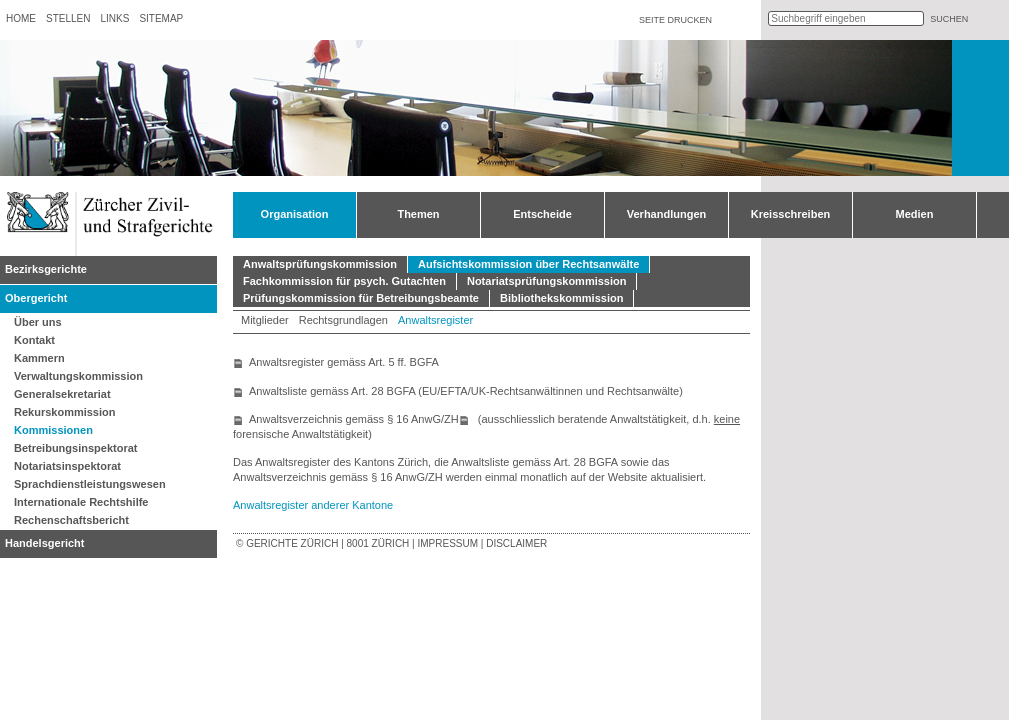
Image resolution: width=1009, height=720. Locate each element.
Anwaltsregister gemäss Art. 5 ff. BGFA (344, 362)
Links (114, 18)
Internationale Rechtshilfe (81, 502)
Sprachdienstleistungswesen (90, 484)
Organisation (295, 214)
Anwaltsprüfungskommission (320, 264)
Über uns (38, 322)
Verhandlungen (666, 214)
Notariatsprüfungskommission (547, 281)
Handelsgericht (44, 543)
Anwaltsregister (435, 320)
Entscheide (542, 214)
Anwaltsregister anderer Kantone (313, 505)
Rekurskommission (64, 412)
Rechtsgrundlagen (343, 320)
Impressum (447, 543)
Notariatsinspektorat (67, 466)
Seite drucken (675, 20)
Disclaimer (516, 543)
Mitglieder (265, 320)
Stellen (68, 18)
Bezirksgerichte (46, 269)
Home (21, 18)
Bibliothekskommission (561, 298)
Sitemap (161, 18)
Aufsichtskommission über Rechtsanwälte (528, 264)
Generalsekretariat (62, 394)
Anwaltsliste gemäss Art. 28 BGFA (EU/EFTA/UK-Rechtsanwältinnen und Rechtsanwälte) (466, 391)
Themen (418, 214)
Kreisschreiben (790, 214)
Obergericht (36, 298)
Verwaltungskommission (78, 376)
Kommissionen (53, 430)
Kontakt (34, 340)
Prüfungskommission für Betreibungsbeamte (361, 298)
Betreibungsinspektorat (75, 448)
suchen (949, 19)
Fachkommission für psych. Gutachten (344, 281)
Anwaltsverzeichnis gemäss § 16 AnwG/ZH (354, 419)
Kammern (39, 358)
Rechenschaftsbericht (71, 520)
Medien (915, 214)
